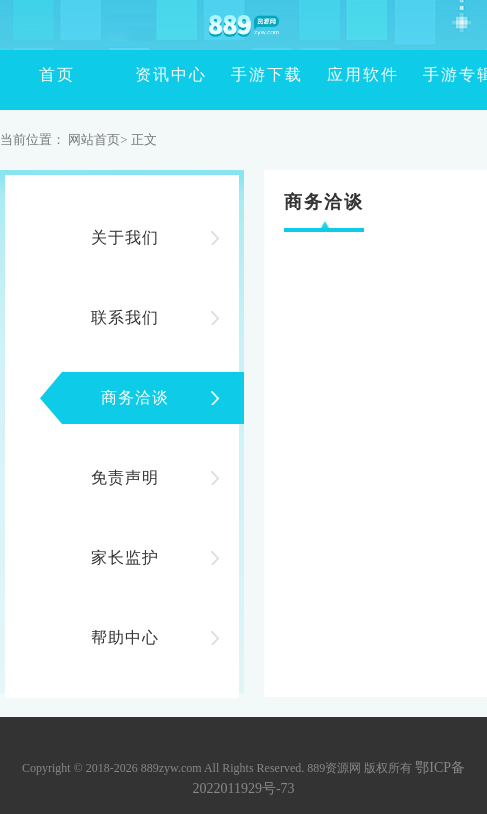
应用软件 (334, 74)
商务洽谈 (135, 397)
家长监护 (125, 557)
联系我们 (125, 317)
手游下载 (238, 74)
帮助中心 (125, 637)
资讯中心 (142, 74)
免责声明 (125, 477)
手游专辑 (430, 74)
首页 (46, 74)
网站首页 (94, 139)
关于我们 (125, 237)
